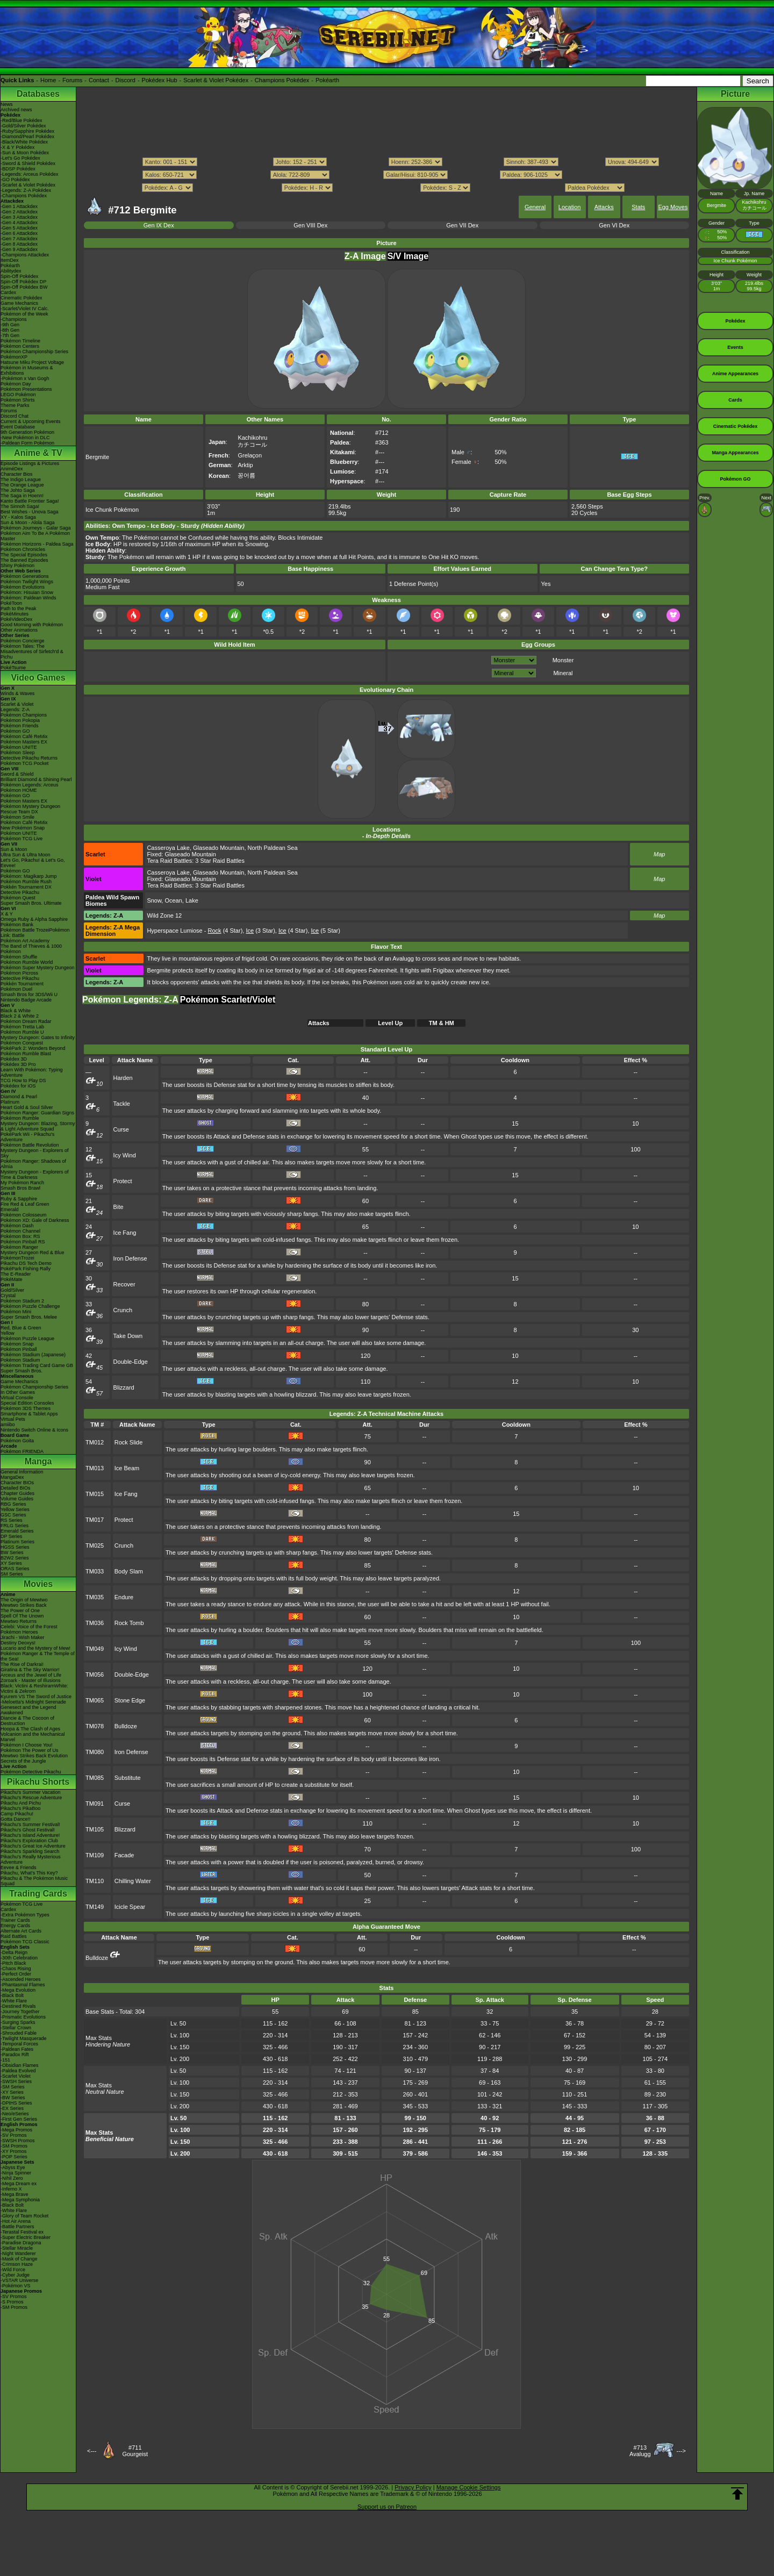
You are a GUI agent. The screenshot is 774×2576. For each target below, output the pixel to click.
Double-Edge (130, 1361)
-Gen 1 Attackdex (19, 206)
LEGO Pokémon (18, 394)
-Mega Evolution (18, 1990)
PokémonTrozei (17, 1258)
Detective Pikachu (20, 892)
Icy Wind (124, 1155)
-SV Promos (14, 2135)
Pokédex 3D (14, 1059)
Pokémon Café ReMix (24, 736)
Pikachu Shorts (38, 1781)
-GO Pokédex (15, 179)
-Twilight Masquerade (24, 2038)
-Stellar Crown (16, 2027)
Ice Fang (125, 1232)
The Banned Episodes (24, 560)
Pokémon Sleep (18, 752)
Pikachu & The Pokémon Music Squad (34, 1881)
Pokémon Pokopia (20, 720)
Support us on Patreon (387, 2506)
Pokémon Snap (17, 1344)
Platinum (10, 1102)
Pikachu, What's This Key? (29, 1873)
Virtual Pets (13, 1419)
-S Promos (12, 2302)
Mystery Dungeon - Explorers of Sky (35, 1153)
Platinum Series (17, 1541)
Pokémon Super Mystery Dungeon (38, 967)
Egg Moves (672, 207)
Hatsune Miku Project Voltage (32, 362)
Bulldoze (125, 1726)
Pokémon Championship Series (34, 351)
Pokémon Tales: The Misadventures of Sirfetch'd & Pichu (32, 651)
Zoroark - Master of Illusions (31, 1680)
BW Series (12, 1552)
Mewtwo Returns (19, 1621)
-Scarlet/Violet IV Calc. (25, 308)
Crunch (122, 1310)
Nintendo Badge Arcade (26, 1000)
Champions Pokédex (282, 80)
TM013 (94, 1468)
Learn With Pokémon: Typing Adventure (31, 1072)
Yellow (8, 1333)
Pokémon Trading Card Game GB (37, 1365)
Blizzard (123, 1387)
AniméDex (12, 468)
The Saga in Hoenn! (22, 495)
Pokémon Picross (19, 973)
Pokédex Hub (159, 80)
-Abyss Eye (13, 2167)
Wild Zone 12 (164, 915)
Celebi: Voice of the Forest (29, 1626)
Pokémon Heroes (19, 1632)
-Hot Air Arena (16, 2221)
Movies (38, 1583)
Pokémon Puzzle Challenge (30, 1306)
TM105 (94, 1829)
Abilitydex (11, 271)
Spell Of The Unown (22, 1616)
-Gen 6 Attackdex (19, 233)
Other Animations (19, 630)
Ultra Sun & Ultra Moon (26, 854)
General (535, 207)
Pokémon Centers (20, 346)
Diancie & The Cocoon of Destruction (27, 1720)
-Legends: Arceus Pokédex (30, 174)
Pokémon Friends (20, 725)
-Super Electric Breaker (26, 2237)
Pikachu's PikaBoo (20, 1808)
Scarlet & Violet (17, 704)
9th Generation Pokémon (27, 432)
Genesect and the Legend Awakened (28, 1710)
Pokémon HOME (19, 790)
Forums (72, 80)
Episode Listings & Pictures (30, 463)
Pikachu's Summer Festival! (30, 1824)
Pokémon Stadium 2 (22, 1301)
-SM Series (13, 2087)
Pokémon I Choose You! (27, 1745)
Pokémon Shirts (18, 400)
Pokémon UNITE (19, 747)
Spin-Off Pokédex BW (24, 287)
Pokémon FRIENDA (22, 1451)
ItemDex (10, 260)
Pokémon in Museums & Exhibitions (27, 370)
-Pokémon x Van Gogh (25, 378)
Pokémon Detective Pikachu (31, 1771)
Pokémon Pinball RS (23, 1241)
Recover (124, 1284)
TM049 (94, 1648)
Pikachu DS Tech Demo (26, 1263)
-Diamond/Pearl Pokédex (27, 136)
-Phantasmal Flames (23, 1984)
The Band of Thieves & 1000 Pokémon (31, 948)
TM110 (94, 1881)
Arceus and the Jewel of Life (31, 1675)
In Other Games (18, 1392)
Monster (563, 660)
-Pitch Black (13, 1963)
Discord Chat (14, 416)
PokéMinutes (14, 614)
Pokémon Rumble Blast (26, 1053)
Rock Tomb (129, 1623)
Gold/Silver (12, 1290)
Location (569, 207)
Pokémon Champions (24, 715)
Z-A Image (365, 256)
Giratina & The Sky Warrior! (30, 1669)
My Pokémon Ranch (22, 1182)
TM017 (94, 1519)
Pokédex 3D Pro (18, 1064)
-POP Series (14, 2156)
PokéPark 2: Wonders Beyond (33, 1048)
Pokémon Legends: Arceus (30, 785)
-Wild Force (13, 2269)
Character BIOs (17, 1482)
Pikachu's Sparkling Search (30, 1851)
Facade (124, 1855)
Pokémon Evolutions (23, 587)
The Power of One (20, 1610)
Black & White (16, 1010)
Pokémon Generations (25, 576)
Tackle (121, 1103)
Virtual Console (17, 1397)
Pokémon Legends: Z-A (130, 999)
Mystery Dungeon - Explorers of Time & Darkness (35, 1174)
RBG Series (13, 1504)
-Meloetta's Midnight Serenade (33, 1702)
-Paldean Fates (17, 2049)
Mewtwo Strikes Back (24, 1605)
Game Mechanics (19, 303)
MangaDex (12, 1477)
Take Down (127, 1336)
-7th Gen (10, 335)
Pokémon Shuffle (19, 957)
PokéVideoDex (16, 619)
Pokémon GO (15, 731)
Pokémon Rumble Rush (26, 881)
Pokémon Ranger (19, 1247)
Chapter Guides (17, 1493)
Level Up (390, 1023)
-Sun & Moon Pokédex (25, 152)
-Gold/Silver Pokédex (23, 125)
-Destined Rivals (18, 2006)
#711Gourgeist (135, 2450)
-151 (5, 2060)
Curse (121, 1129)
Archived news (16, 109)
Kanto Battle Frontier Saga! (30, 501)
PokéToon (11, 603)
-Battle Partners (17, 2226)
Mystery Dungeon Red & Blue (32, 1252)
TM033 (94, 1571)
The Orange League (22, 485)
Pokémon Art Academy (25, 940)
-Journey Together (20, 2011)
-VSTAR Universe (19, 2280)
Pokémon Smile (17, 817)
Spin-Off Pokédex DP (23, 281)
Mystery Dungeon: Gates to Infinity (38, 1037)
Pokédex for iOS (18, 1086)
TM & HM (441, 1023)
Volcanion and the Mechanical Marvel (33, 1736)
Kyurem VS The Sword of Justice (36, 1696)
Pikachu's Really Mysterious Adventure (31, 1859)
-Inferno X (11, 2189)
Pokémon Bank (17, 924)
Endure (123, 1597)
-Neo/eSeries (15, 2113)
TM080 (94, 1752)
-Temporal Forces (19, 2044)
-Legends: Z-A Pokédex (26, 190)
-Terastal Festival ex (22, 2232)
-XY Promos (13, 2151)
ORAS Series (15, 1568)
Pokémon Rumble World (27, 962)
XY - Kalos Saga (18, 517)
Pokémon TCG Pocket (24, 763)
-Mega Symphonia (20, 2199)
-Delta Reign (14, 1952)
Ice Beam (126, 1468)
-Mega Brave (14, 2194)
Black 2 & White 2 (20, 1016)
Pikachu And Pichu (21, 1803)
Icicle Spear (129, 1907)
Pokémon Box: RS (20, 1236)
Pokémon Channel (20, 1231)
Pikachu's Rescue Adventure (31, 1797)
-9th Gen (10, 324)
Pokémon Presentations (26, 389)
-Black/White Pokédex (24, 142)
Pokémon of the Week (24, 314)
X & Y (7, 914)
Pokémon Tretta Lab (22, 1026)
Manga (38, 1461)
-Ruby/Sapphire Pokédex (27, 131)
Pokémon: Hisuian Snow (27, 592)
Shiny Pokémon (17, 565)
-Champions (14, 319)
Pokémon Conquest (22, 1043)
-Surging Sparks (18, 2022)
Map (659, 854)
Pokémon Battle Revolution (30, 1145)
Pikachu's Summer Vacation (31, 1792)
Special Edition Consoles (27, 1403)
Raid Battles (14, 1936)
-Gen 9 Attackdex (19, 249)
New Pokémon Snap (23, 828)
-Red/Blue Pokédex (21, 120)
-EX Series (12, 2108)
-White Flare (14, 2000)
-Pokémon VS (16, 2285)
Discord (125, 80)
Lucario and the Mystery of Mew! (35, 1648)
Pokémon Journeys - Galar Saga (36, 528)
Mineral (562, 673)
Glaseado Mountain (218, 848)
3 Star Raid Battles (220, 860)
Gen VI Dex (614, 225)
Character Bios (17, 474)
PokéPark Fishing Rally (26, 1268)
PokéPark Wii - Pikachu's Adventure (27, 1137)
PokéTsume (13, 667)
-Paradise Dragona (21, 2242)
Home (48, 80)
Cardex (8, 292)
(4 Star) (225, 930)
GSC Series (13, 1515)
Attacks (604, 207)
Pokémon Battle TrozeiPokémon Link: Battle (35, 932)
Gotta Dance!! (16, 1819)
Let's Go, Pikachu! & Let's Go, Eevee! (33, 862)
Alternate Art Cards (21, 1931)
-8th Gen (10, 330)
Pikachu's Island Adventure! (30, 1835)
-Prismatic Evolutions (23, 2017)
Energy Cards (15, 1925)
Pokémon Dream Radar (26, 1021)
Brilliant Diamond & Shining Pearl (36, 779)
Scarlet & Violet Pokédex (215, 80)
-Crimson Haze (17, 2264)
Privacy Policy (413, 2487)
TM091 (94, 1803)
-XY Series (12, 2092)
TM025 (94, 1545)
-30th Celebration (19, 1957)
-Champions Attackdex (25, 254)
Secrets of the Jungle (23, 1761)
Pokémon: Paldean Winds (28, 597)
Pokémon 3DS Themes (26, 1408)
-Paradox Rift (15, 2054)
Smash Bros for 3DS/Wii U (29, 994)
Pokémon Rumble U (22, 1032)
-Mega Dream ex (19, 2183)
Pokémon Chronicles (23, 549)
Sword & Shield (17, 774)
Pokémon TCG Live (21, 838)
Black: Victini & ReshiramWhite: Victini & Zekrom (34, 1688)
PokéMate (12, 1279)
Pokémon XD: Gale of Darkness (35, 1220)
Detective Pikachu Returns (29, 758)
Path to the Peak (19, 608)
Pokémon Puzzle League (27, 1338)
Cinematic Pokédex (21, 297)
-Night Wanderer (18, 2253)
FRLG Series (14, 1525)
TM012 (94, 1442)
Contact (99, 80)
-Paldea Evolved (18, 2070)
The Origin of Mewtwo (24, 1599)
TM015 (94, 1494)
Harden (123, 1078)
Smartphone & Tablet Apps (29, 1413)
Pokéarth (327, 80)
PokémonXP (14, 357)
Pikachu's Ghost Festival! (28, 1830)
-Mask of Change (19, 2259)
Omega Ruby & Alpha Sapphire (34, 919)
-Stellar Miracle (17, 2248)
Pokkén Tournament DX (26, 887)
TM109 (94, 1855)
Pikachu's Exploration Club (29, 1840)
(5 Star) (325, 930)
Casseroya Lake (168, 848)
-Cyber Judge (15, 2275)
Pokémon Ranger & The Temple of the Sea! (38, 1656)
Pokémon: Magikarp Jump (29, 876)
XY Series (11, 1563)
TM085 (94, 1777)
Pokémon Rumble (20, 1118)
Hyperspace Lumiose (174, 930)
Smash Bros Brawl (20, 1188)
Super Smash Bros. (21, 1370)
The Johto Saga (18, 490)
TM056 (94, 1674)
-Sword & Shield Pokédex (28, 163)
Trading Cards (38, 1893)
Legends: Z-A (15, 709)
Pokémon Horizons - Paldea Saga (37, 544)
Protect (122, 1181)
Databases (38, 93)
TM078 (94, 1726)
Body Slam (128, 1571)
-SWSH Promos (18, 2140)
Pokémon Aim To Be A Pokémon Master (35, 536)
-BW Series (13, 2097)
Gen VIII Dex (310, 225)
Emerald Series (17, 1531)
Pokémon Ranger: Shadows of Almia (33, 1163)
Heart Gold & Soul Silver (27, 1107)
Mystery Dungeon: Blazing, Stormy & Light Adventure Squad (38, 1126)
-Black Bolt (12, 1995)
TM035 (94, 1597)
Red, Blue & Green (21, 1327)
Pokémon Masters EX (24, 742)
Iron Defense (130, 1258)
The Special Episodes (24, 554)
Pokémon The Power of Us (29, 1750)
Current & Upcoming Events (31, 421)
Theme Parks (15, 405)
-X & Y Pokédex (17, 147)
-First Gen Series (19, 2119)
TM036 (94, 1623)
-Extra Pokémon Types (25, 1914)
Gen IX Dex (159, 225)
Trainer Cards (15, 1920)
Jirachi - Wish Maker (23, 1637)
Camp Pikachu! (17, 1813)
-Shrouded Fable (19, 2033)
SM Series (12, 1574)
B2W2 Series (15, 1558)
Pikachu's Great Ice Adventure (33, 1846)
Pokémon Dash (17, 1225)
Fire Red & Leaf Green (25, 1204)
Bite (118, 1207)
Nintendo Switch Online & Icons (34, 1430)
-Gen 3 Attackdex (19, 217)
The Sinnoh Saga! (20, 506)
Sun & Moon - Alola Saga (28, 522)
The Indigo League (21, 479)
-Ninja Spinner (16, 2173)
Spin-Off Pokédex (19, 276)
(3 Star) (260, 930)
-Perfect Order (16, 1974)
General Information (22, 1472)
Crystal (8, 1295)
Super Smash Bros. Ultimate (31, 903)
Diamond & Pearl (19, 1096)
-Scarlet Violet (16, 2076)
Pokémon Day (16, 384)
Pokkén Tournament (22, 983)
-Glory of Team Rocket (24, 2216)
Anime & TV (38, 452)
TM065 (94, 1700)
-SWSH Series (16, 2081)
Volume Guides (17, 1498)
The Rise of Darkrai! (22, 1664)
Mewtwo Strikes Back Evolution (34, 1755)
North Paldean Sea (273, 848)
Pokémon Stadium (20, 1360)
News (7, 104)
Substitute (127, 1777)
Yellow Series (15, 1509)
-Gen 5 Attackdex (19, 228)
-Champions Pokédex (24, 195)
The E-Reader (16, 1274)
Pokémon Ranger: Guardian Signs (37, 1112)
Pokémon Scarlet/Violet (228, 999)
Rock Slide (128, 1442)
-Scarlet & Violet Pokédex (28, 185)
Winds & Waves (17, 693)
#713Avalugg (640, 2450)
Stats (638, 207)
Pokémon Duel (16, 989)
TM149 (94, 1907)
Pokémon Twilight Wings (27, 581)
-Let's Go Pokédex (20, 158)
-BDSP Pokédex (18, 168)
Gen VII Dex (462, 225)
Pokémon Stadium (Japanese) (33, 1354)
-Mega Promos (16, 2130)
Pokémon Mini (16, 1311)
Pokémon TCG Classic (25, 1941)
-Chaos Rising (16, 1968)
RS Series (12, 1520)
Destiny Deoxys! (18, 1642)
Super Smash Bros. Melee (29, 1317)
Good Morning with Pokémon (32, 624)
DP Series (11, 1536)
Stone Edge (130, 1700)
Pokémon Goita (17, 1440)
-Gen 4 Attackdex (19, 222)
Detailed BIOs (16, 1488)
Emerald (10, 1209)
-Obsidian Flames (20, 2065)
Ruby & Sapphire (19, 1198)
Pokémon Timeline (20, 341)
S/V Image (408, 256)
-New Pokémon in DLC (25, 437)
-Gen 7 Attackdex (19, 238)
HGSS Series (15, 1547)
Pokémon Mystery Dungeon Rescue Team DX (30, 809)
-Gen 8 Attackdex (19, 244)
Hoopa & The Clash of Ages (30, 1728)
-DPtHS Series (16, 2103)
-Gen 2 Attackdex (19, 211)
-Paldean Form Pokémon (27, 443)
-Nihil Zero (12, 2178)
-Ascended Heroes (21, 1979)
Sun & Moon (14, 849)
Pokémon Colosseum (24, 1215)
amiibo (8, 1424)
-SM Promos (14, 2146)
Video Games (38, 677)
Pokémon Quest (18, 897)
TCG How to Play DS (23, 1080)
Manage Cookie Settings (468, 2487)
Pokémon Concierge (23, 640)
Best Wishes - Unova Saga (30, 511)
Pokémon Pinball (19, 1349)
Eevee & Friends (19, 1867)
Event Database (18, 427)
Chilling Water (132, 1881)
